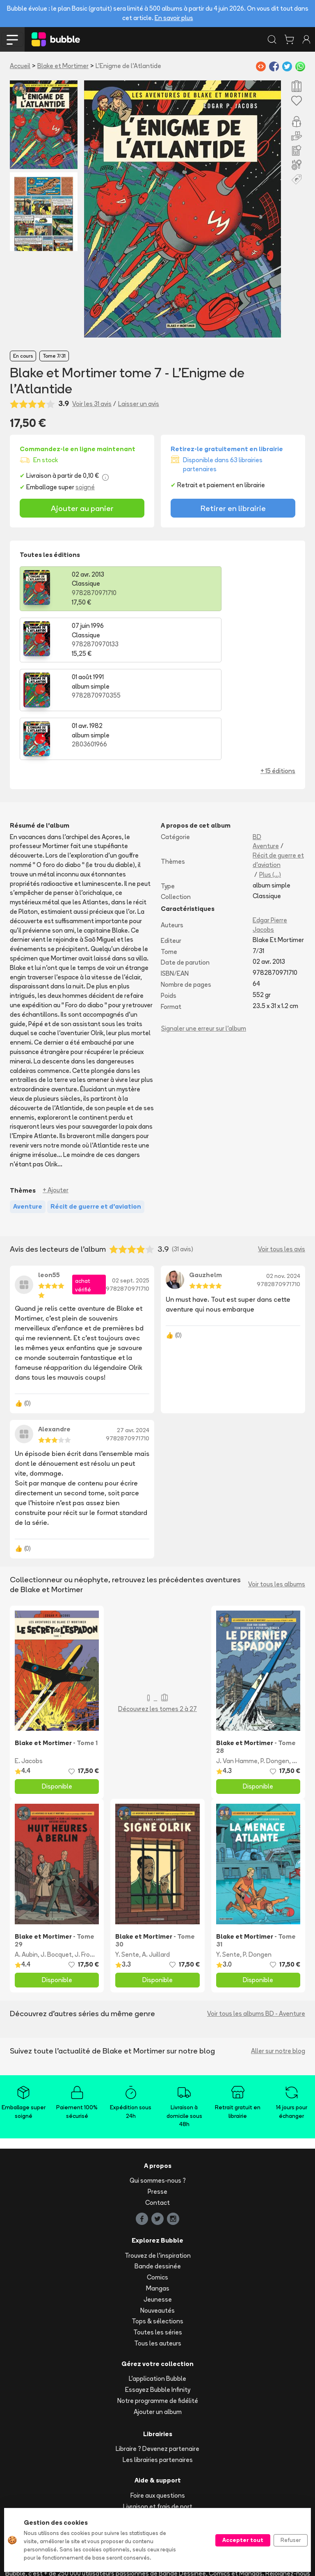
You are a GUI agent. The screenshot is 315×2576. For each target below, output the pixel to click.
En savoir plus (174, 18)
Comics (157, 2177)
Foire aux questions (157, 2395)
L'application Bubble (157, 2278)
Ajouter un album (158, 2312)
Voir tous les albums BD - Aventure (256, 1913)
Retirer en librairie (233, 508)
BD (257, 737)
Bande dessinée (158, 2166)
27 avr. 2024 (133, 1330)
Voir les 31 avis (92, 404)
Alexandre (54, 1329)
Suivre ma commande (157, 2417)
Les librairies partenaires (158, 2360)
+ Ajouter (55, 1090)
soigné (85, 487)
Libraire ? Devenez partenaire (157, 2348)
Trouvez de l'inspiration (158, 2155)
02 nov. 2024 (283, 1176)
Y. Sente (127, 1854)
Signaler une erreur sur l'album (203, 928)
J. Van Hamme (237, 1661)
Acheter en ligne (157, 2428)
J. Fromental (93, 1854)
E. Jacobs (29, 1661)
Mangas (157, 2188)
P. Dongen (274, 1661)
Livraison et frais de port (157, 2406)
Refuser (291, 2540)
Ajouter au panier (82, 508)
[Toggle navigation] (12, 39)
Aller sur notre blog (278, 1951)
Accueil (20, 66)
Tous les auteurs (157, 2243)
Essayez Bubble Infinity (157, 2289)
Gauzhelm (205, 1175)
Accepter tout (242, 2540)
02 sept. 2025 (130, 1180)
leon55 (49, 1175)
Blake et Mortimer (63, 66)
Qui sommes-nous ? (158, 2080)
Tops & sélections (157, 2221)
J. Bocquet (56, 1854)
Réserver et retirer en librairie (157, 2439)
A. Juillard (156, 1854)
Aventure (266, 746)
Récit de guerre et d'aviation (278, 760)
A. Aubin (26, 1854)
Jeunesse (158, 2199)
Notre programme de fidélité (157, 2300)
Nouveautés (157, 2210)
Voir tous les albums (276, 1484)
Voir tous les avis (281, 1148)
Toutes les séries (157, 2232)
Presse (157, 2091)
